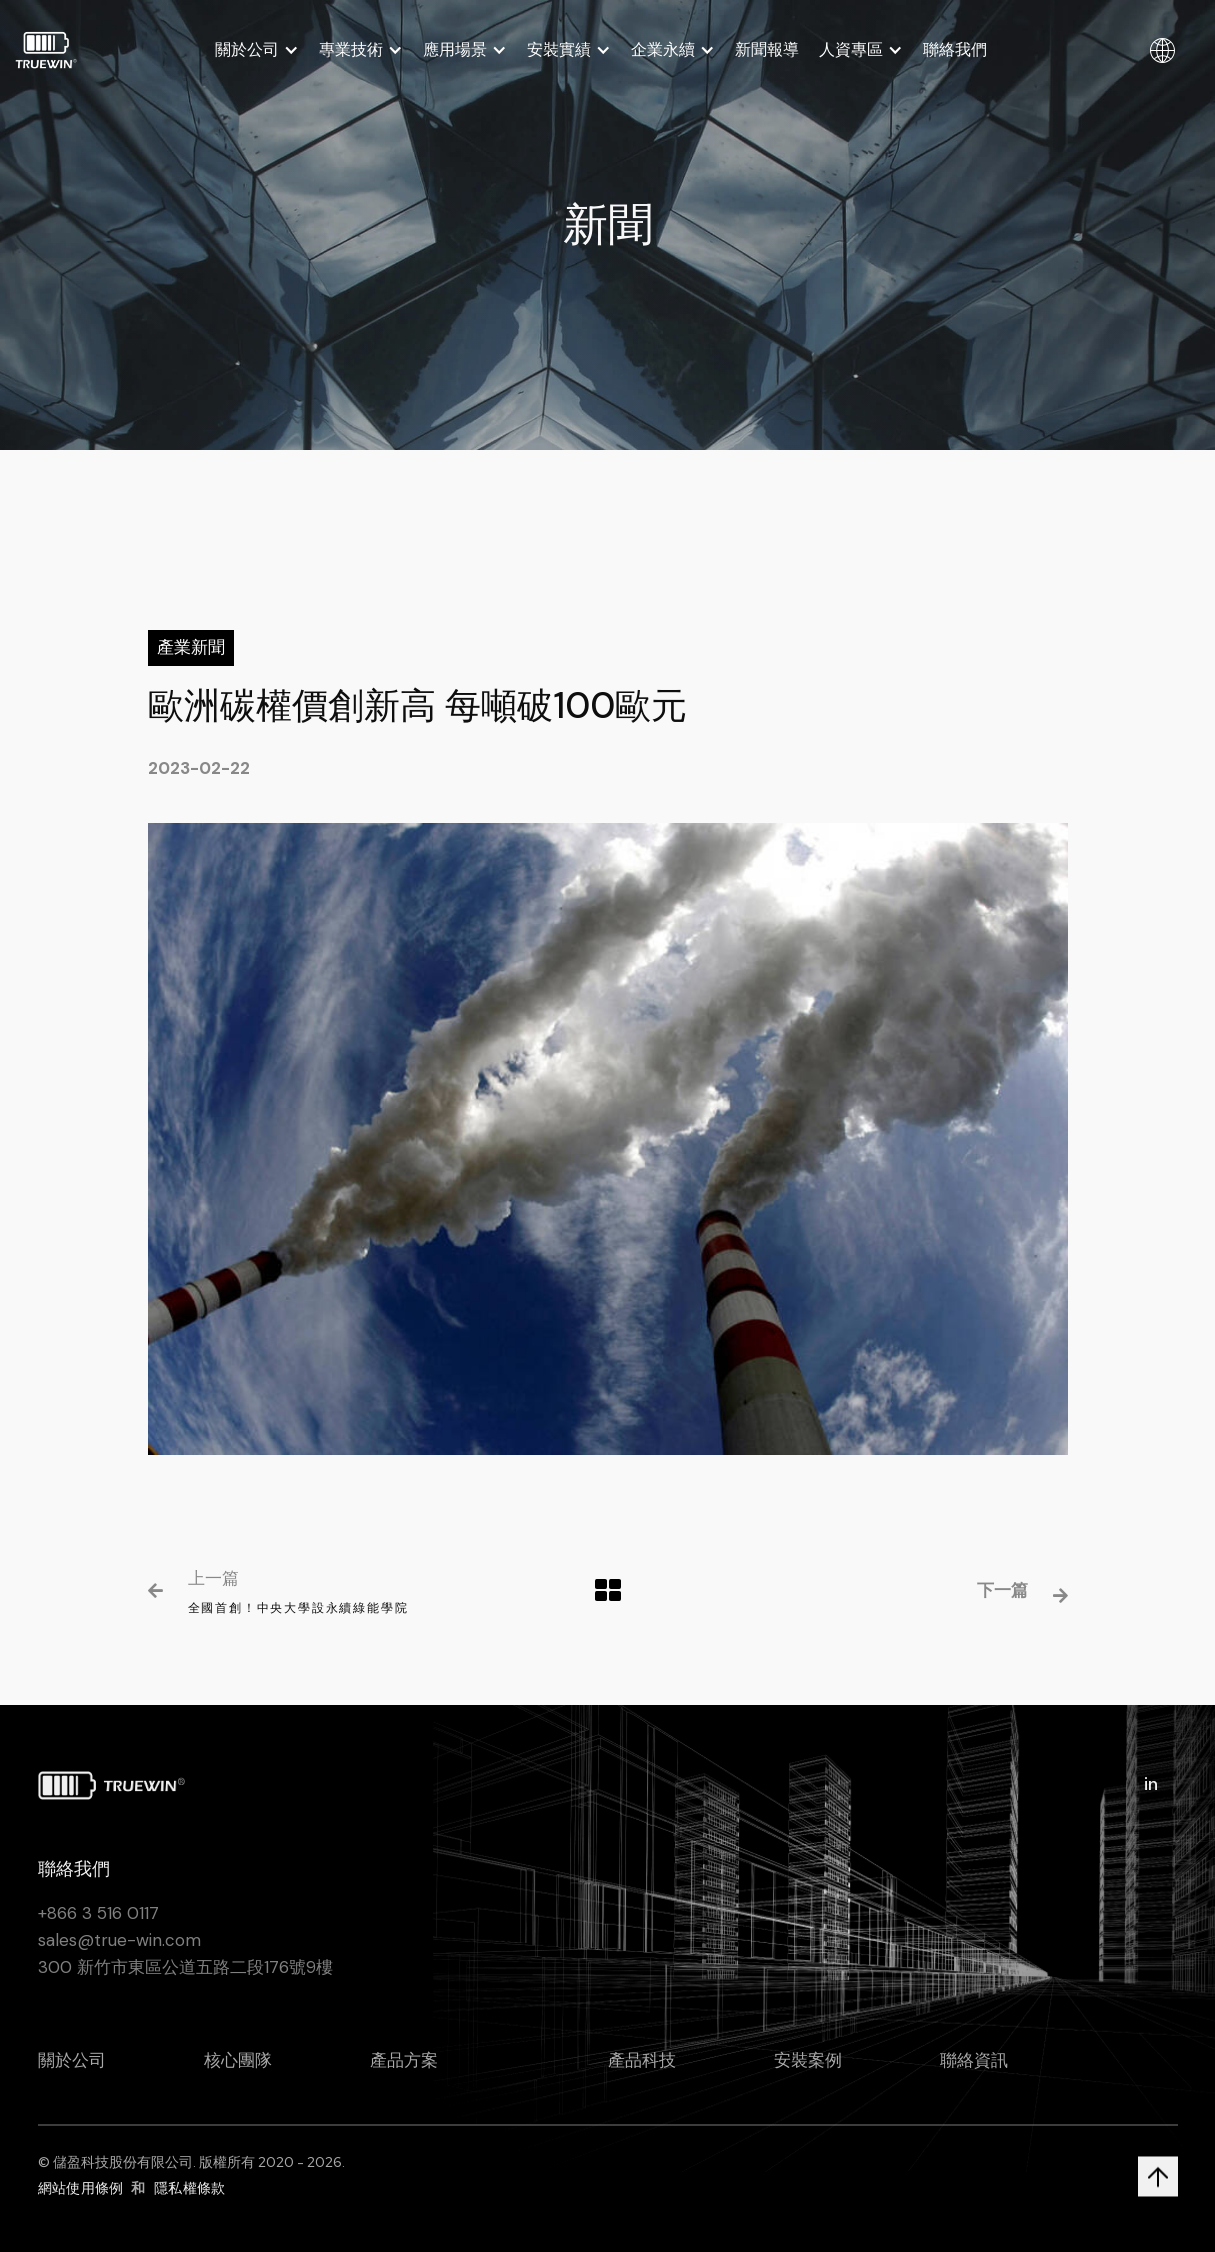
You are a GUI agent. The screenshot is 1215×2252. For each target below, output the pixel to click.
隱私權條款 (189, 2203)
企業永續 (663, 50)
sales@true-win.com (119, 1955)
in (1151, 1800)
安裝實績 (559, 50)
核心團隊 (238, 2076)
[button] (257, 50)
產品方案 (404, 2076)
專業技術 (351, 50)
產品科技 (642, 2076)
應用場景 (455, 50)
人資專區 (851, 50)
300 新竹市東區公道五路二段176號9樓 (185, 1982)
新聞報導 (767, 49)
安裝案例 (808, 2076)
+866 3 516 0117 (98, 1928)
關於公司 (247, 50)
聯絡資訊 (974, 2076)
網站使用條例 (80, 2203)
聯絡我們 (955, 49)
